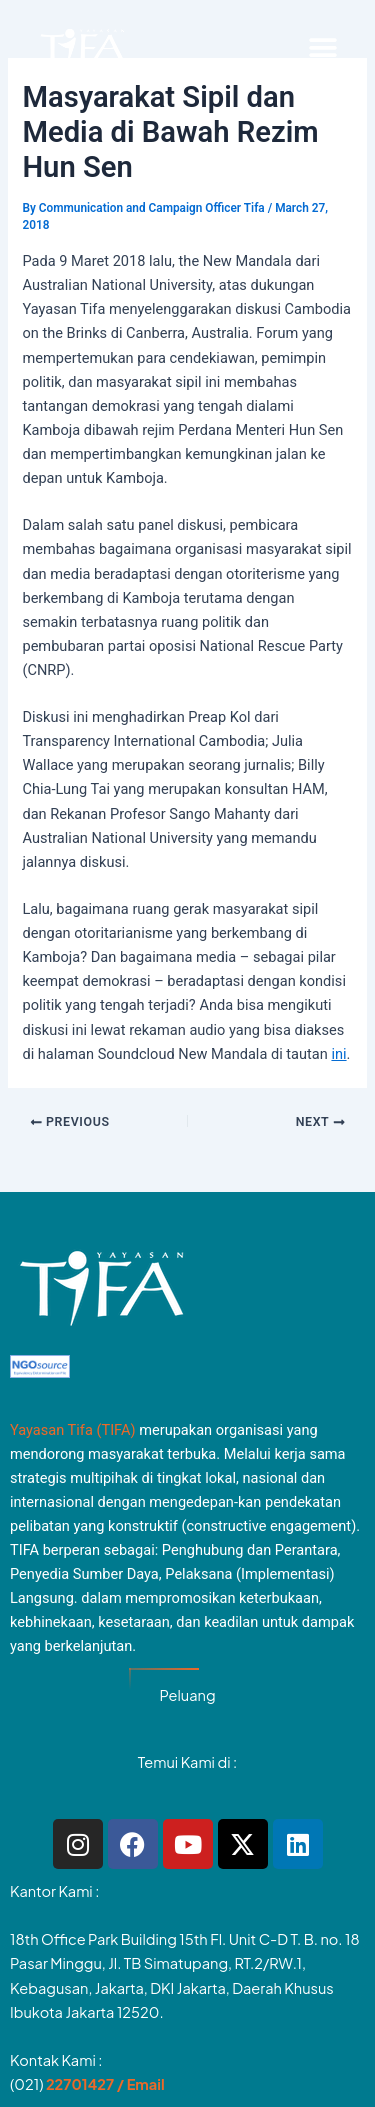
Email (146, 2084)
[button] (322, 48)
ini (338, 1054)
